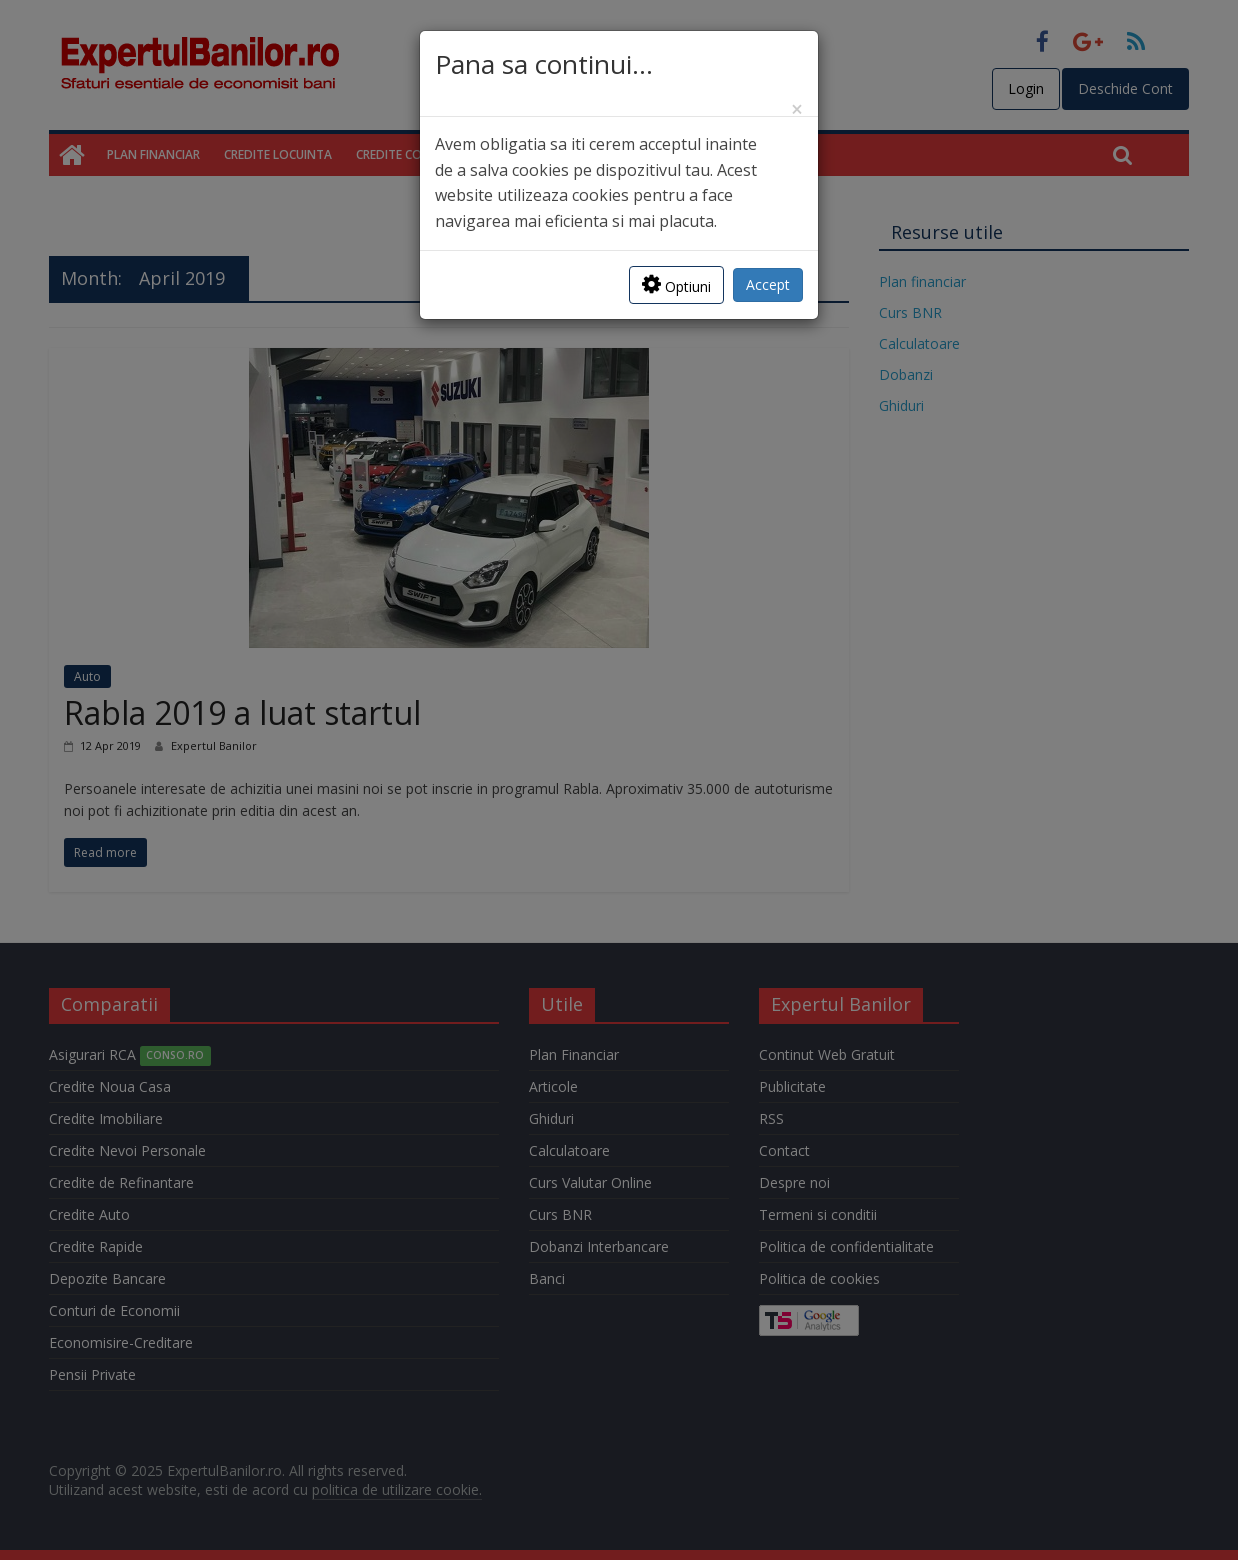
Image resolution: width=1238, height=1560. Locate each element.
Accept (768, 284)
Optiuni (676, 284)
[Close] (797, 109)
